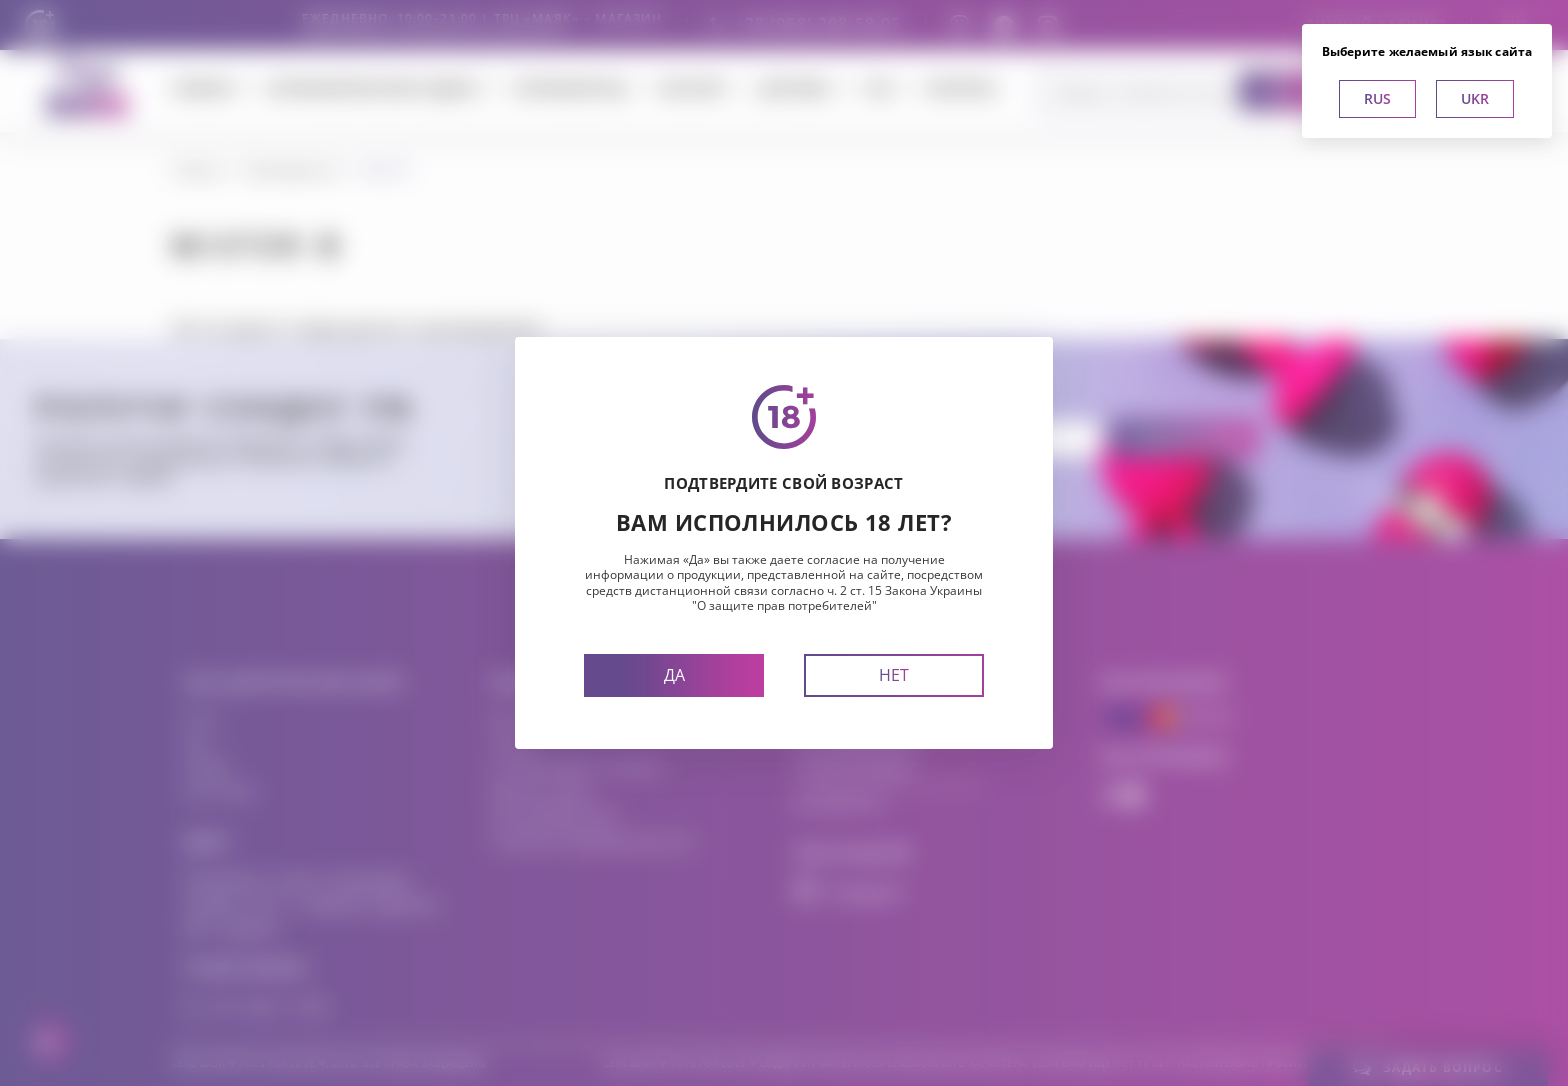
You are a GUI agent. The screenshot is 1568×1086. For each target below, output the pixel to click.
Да (674, 675)
